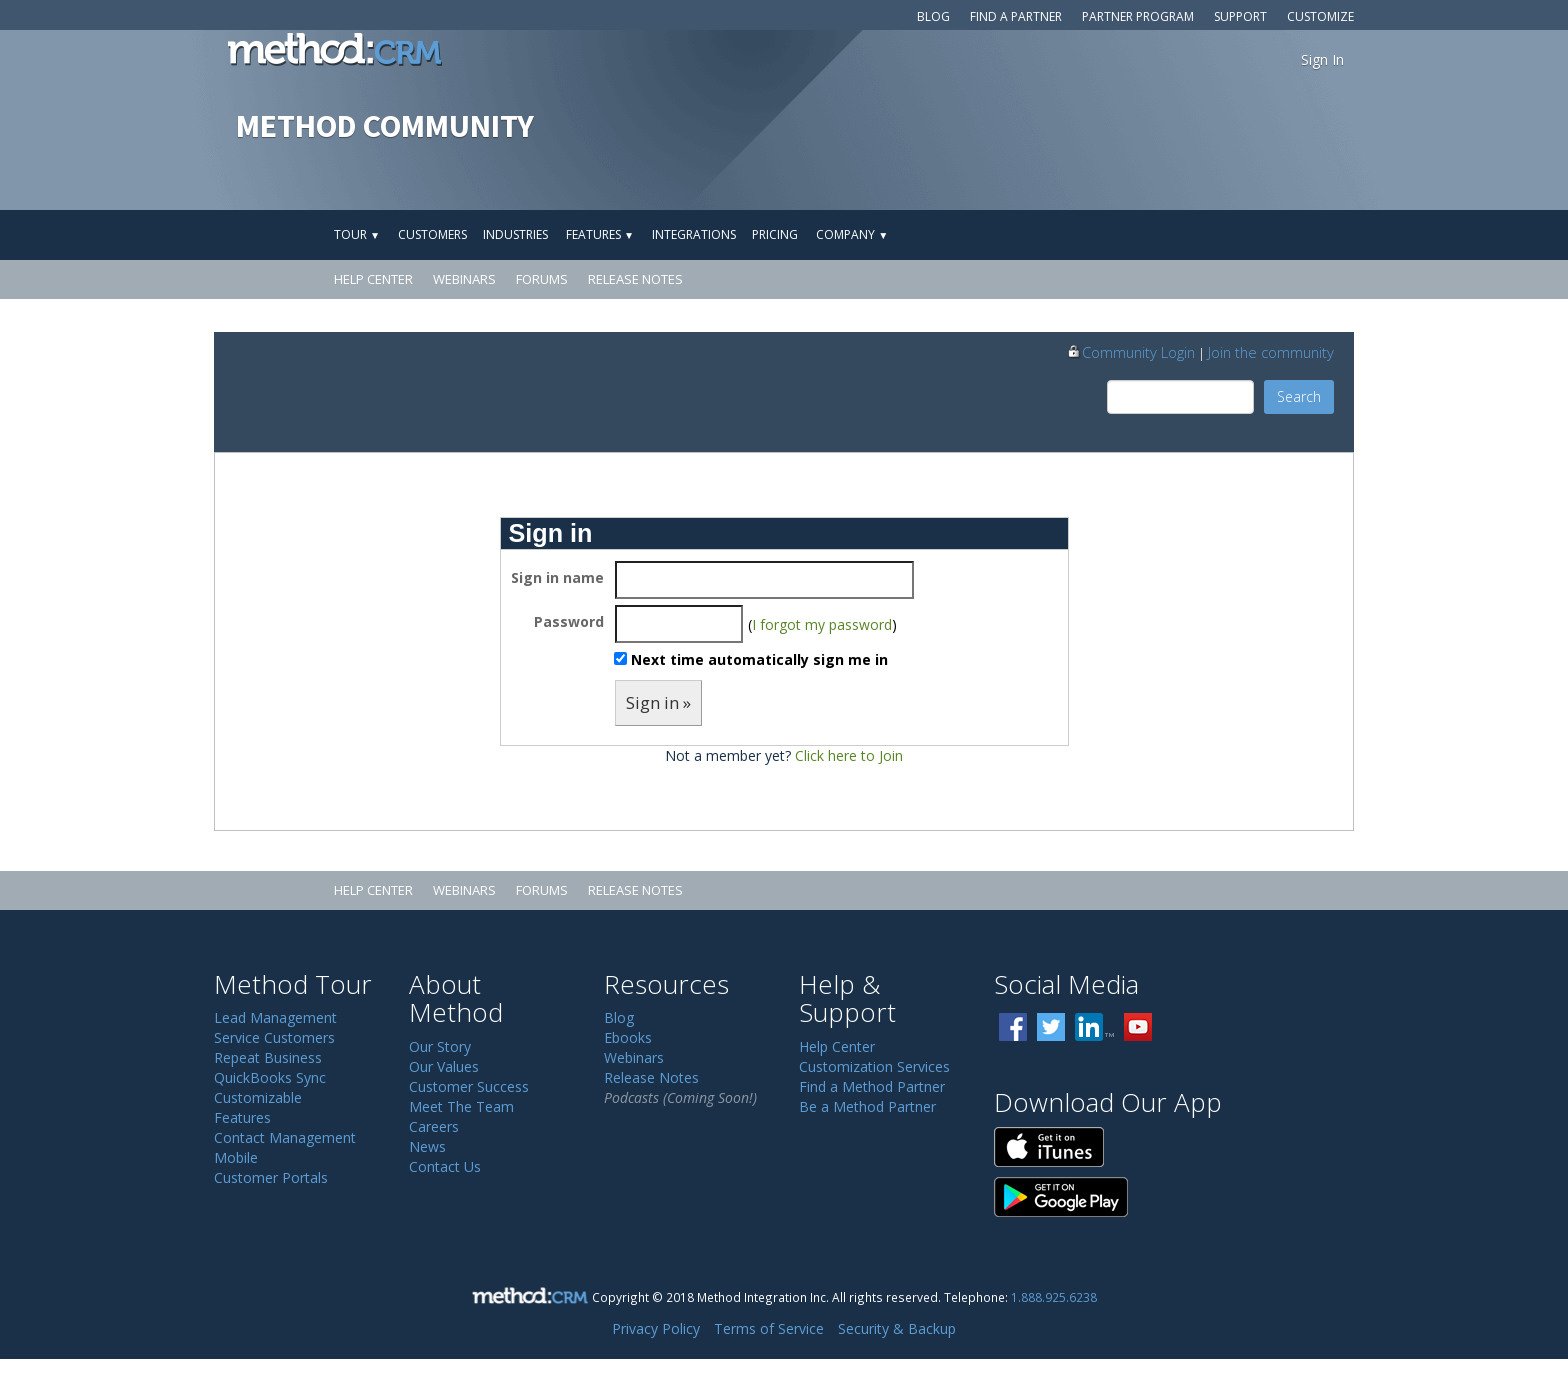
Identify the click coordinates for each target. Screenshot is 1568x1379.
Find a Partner (1016, 16)
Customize (1320, 16)
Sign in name (557, 577)
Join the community (1271, 352)
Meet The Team (461, 1106)
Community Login (1130, 352)
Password (569, 621)
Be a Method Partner (867, 1106)
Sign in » (658, 702)
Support (1240, 16)
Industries (515, 234)
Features (600, 234)
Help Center (373, 279)
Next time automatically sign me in (759, 659)
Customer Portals (271, 1177)
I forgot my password (822, 624)
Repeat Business (268, 1057)
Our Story (440, 1046)
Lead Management (275, 1017)
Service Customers (274, 1037)
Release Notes (635, 279)
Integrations (694, 234)
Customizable (258, 1097)
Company (852, 234)
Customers (432, 234)
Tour (357, 234)
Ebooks (628, 1037)
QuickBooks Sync (270, 1077)
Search (1299, 396)
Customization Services (874, 1066)
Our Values (444, 1066)
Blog (933, 16)
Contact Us (445, 1166)
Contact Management (285, 1137)
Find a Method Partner (872, 1086)
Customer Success (469, 1086)
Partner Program (1138, 16)
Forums (542, 279)
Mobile (236, 1157)
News (427, 1146)
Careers (434, 1126)
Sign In (1322, 59)
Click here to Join (849, 755)
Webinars (464, 279)
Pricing (775, 234)
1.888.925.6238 (1054, 1297)
